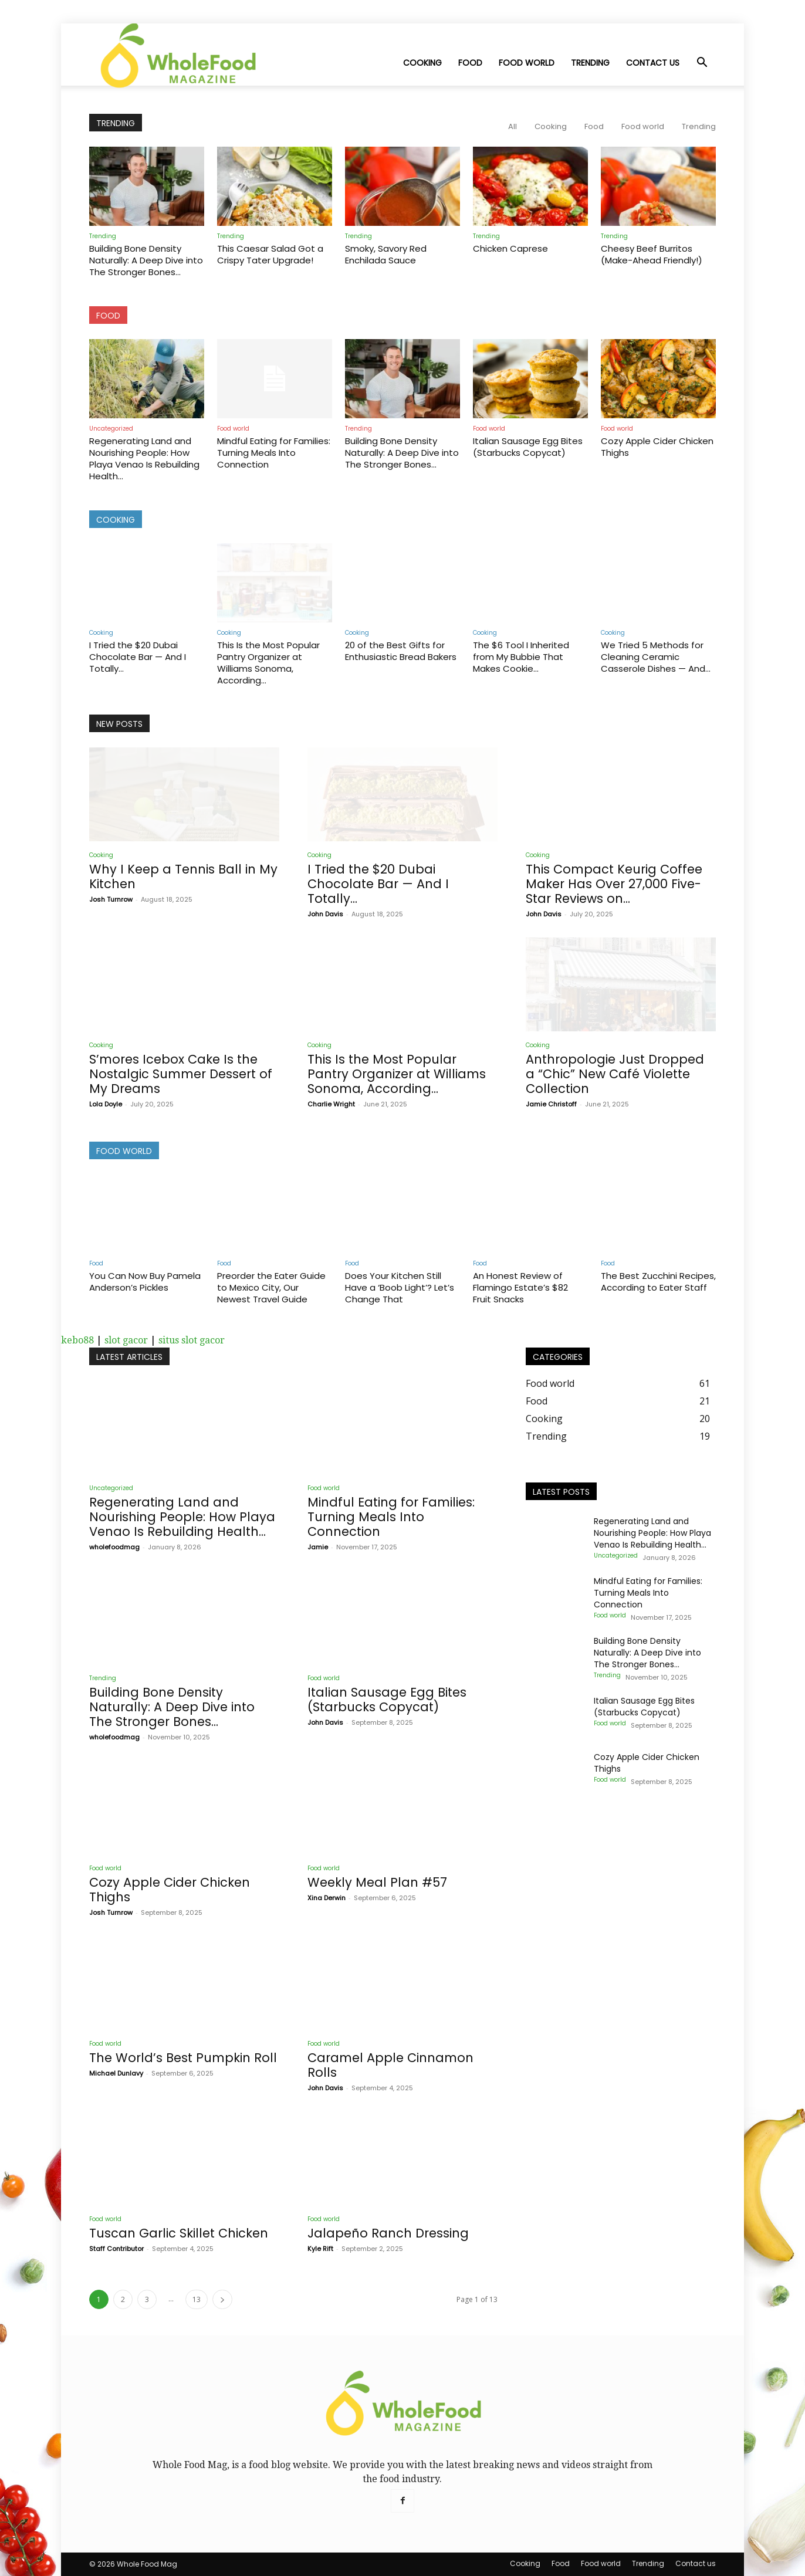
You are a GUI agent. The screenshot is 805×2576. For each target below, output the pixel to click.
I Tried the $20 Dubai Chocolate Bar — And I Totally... (137, 657)
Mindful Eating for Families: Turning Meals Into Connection (273, 452)
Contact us (652, 63)
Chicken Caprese (510, 248)
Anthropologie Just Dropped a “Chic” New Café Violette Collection (615, 1074)
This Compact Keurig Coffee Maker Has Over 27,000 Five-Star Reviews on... (614, 884)
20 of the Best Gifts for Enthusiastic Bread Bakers (400, 651)
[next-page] (222, 2299)
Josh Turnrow (111, 899)
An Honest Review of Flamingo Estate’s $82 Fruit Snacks (520, 1287)
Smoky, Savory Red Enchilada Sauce (386, 254)
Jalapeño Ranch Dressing (388, 2233)
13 (196, 2299)
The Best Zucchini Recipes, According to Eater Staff (658, 1282)
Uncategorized (111, 428)
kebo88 (77, 1340)
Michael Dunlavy (116, 2073)
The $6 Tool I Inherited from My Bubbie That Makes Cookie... (521, 657)
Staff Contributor (116, 2248)
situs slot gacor (191, 1340)
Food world (526, 63)
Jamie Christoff (551, 1104)
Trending (590, 63)
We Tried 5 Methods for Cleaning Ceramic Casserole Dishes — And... (656, 657)
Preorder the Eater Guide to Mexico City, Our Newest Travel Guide (271, 1287)
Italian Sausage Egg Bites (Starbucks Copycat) (528, 447)
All (512, 126)
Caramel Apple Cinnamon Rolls (390, 2065)
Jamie (317, 1547)
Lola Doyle (105, 1104)
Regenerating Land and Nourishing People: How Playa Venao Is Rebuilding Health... (144, 458)
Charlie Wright (331, 1104)
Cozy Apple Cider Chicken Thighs (657, 447)
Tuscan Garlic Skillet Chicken (178, 2233)
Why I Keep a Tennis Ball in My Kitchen (183, 876)
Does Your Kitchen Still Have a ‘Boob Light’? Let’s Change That (399, 1287)
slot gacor (126, 1340)
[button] (702, 63)
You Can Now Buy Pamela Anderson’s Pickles (145, 1282)
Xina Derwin (326, 1898)
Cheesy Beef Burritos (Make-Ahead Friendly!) (651, 254)
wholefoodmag (114, 1547)
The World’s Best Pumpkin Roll (183, 2057)
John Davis (325, 914)
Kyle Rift (320, 2248)
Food (470, 63)
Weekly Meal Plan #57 (377, 1882)
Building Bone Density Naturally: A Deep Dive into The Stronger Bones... (146, 260)
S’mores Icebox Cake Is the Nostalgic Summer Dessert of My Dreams (180, 1074)
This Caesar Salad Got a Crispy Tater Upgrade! (270, 254)
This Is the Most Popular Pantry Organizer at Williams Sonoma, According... (268, 662)
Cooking (422, 63)
